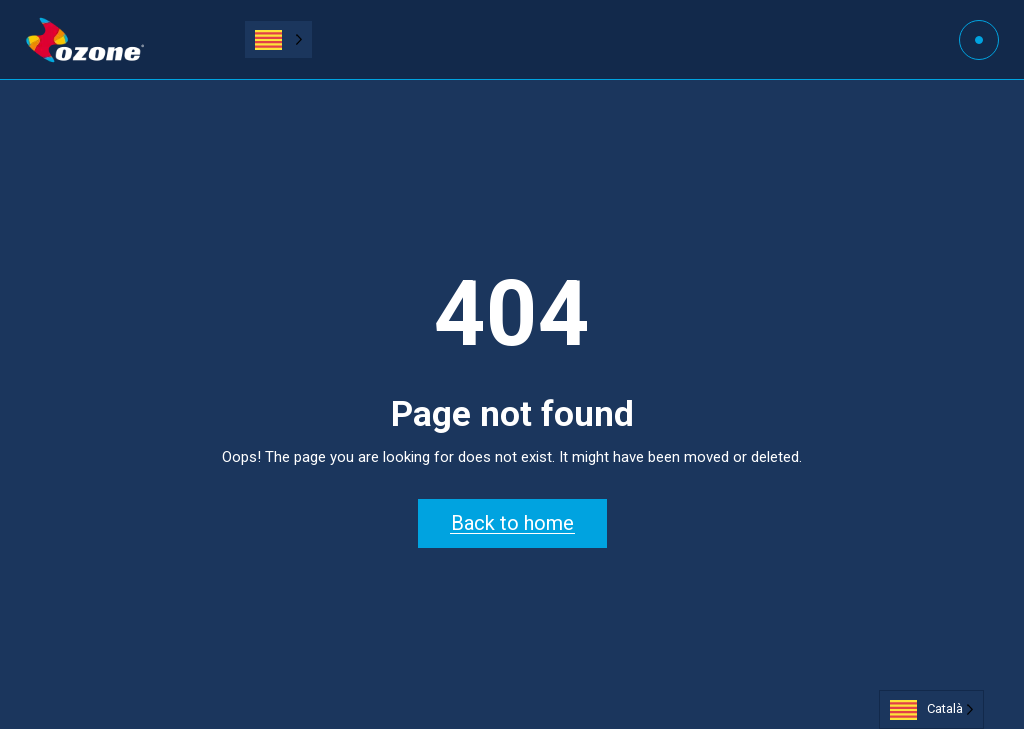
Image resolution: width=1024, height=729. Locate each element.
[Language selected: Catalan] (278, 39)
